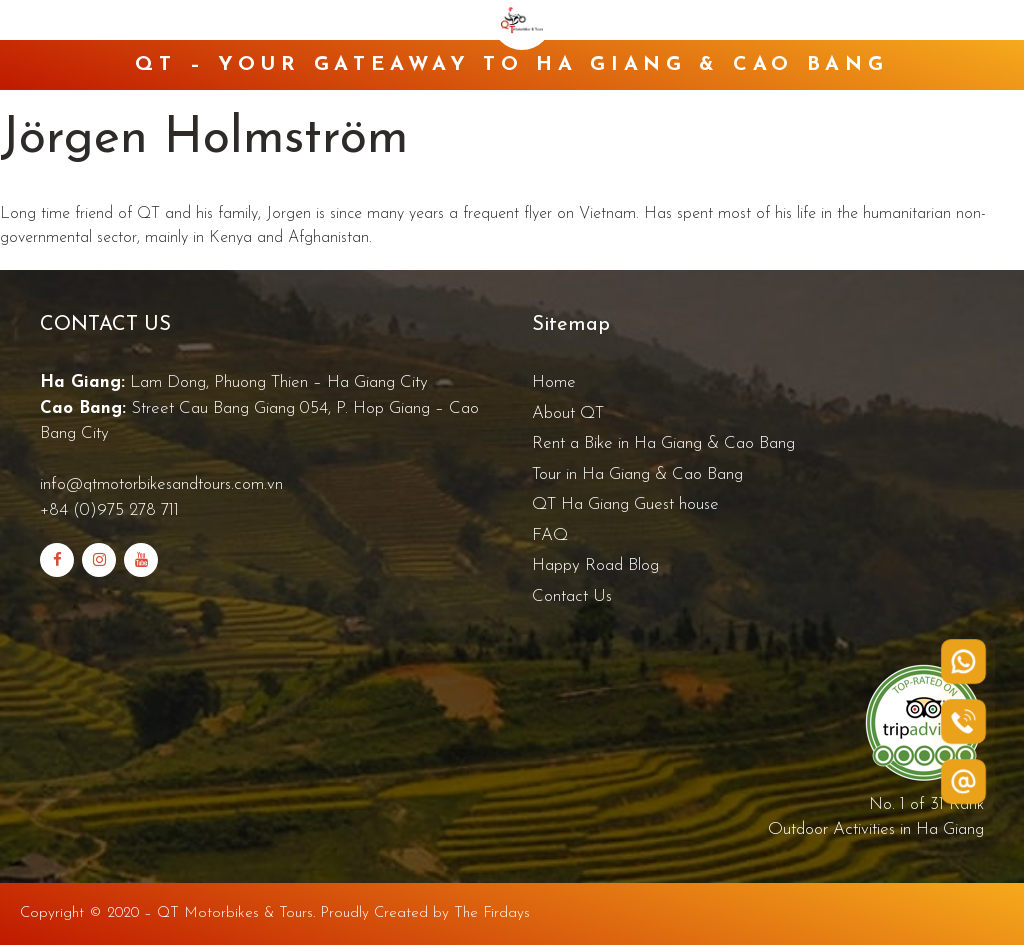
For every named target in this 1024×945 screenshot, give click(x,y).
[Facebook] (57, 560)
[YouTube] (141, 560)
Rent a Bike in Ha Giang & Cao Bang (663, 443)
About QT (568, 413)
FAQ (550, 535)
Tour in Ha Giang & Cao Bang (637, 474)
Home (554, 382)
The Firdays (492, 913)
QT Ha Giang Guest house (625, 504)
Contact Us (572, 596)
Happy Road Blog (595, 565)
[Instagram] (99, 560)
